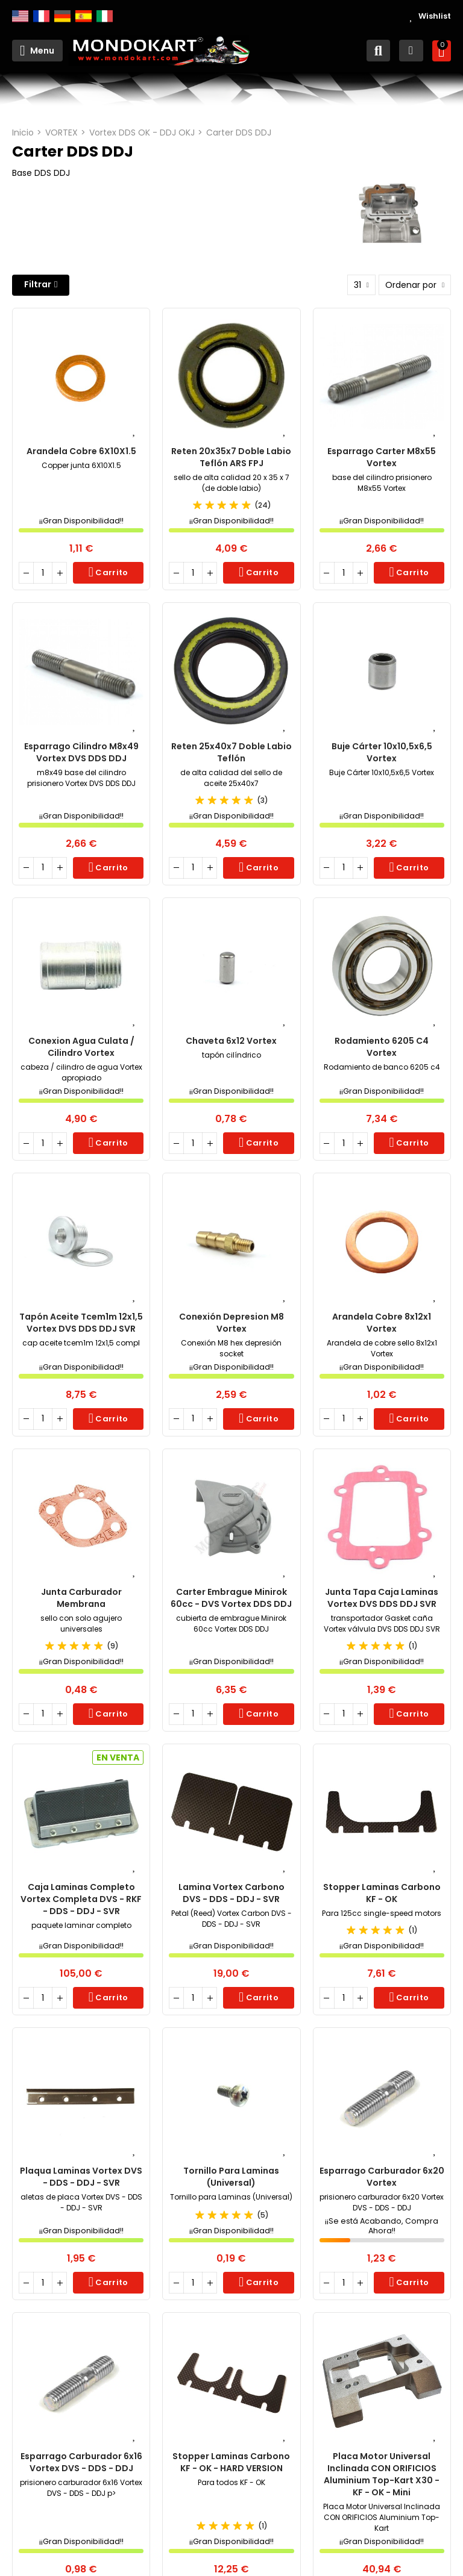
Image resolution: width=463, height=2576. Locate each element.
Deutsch (62, 16)
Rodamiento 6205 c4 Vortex (382, 1047)
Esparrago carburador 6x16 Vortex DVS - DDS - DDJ (81, 2462)
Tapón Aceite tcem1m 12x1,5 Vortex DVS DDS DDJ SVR (81, 1323)
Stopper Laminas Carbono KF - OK (382, 1893)
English (20, 16)
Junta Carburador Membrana (81, 1598)
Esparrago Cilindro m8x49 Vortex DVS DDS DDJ (81, 752)
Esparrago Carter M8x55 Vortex (381, 457)
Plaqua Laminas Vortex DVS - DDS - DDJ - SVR (81, 2177)
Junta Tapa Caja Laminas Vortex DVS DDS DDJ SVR (381, 1598)
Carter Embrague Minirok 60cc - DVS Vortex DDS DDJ (231, 1598)
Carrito (110, 572)
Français (41, 16)
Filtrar (37, 284)
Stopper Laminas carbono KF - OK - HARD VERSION (231, 2462)
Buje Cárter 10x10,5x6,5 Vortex (382, 752)
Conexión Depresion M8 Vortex (231, 1323)
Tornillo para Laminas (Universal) (231, 2177)
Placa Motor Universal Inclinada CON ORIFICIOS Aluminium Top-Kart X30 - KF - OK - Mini (381, 2474)
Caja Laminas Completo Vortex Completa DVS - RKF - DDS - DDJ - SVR (81, 1899)
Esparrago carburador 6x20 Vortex (382, 2177)
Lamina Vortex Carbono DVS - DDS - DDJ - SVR (231, 1893)
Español (83, 16)
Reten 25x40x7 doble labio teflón (231, 752)
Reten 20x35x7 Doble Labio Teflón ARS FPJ (231, 457)
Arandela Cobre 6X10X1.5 (81, 451)
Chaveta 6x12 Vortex (231, 1041)
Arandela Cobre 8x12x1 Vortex (381, 1323)
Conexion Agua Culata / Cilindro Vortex (81, 1047)
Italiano (104, 16)
